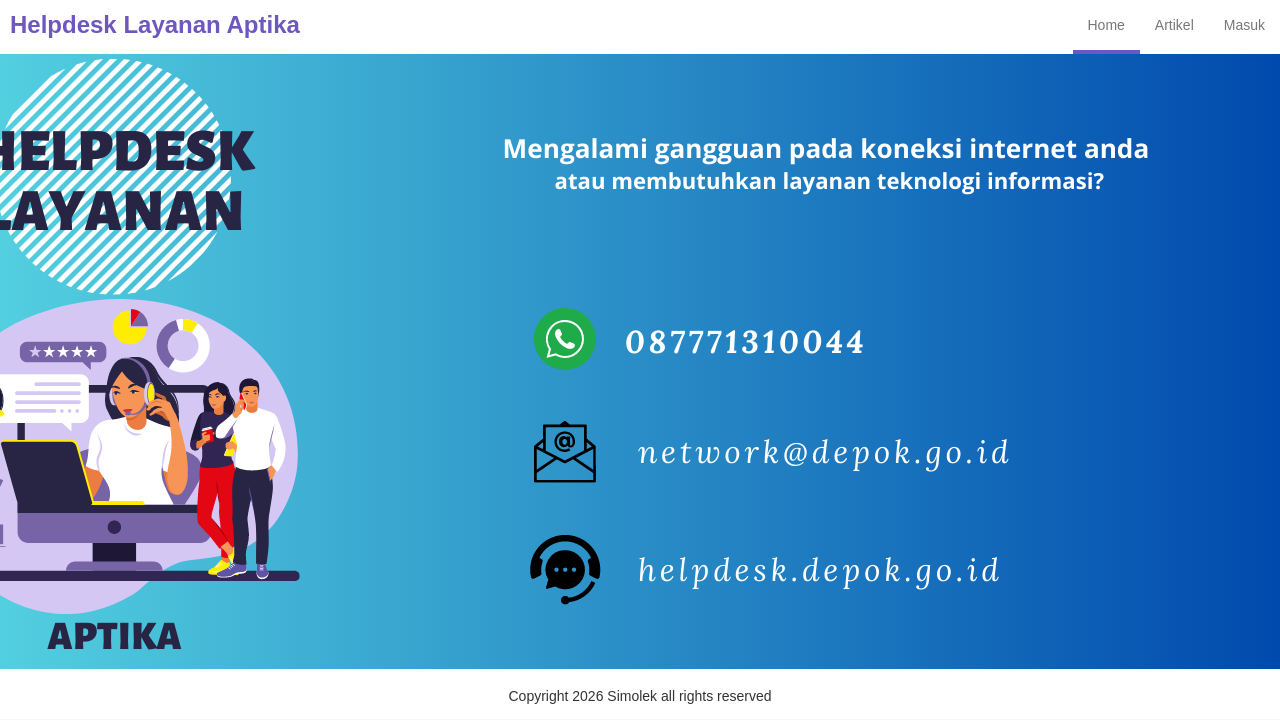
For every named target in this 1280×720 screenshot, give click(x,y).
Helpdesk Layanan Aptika (155, 24)
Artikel (1174, 25)
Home (1106, 25)
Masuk (1244, 25)
